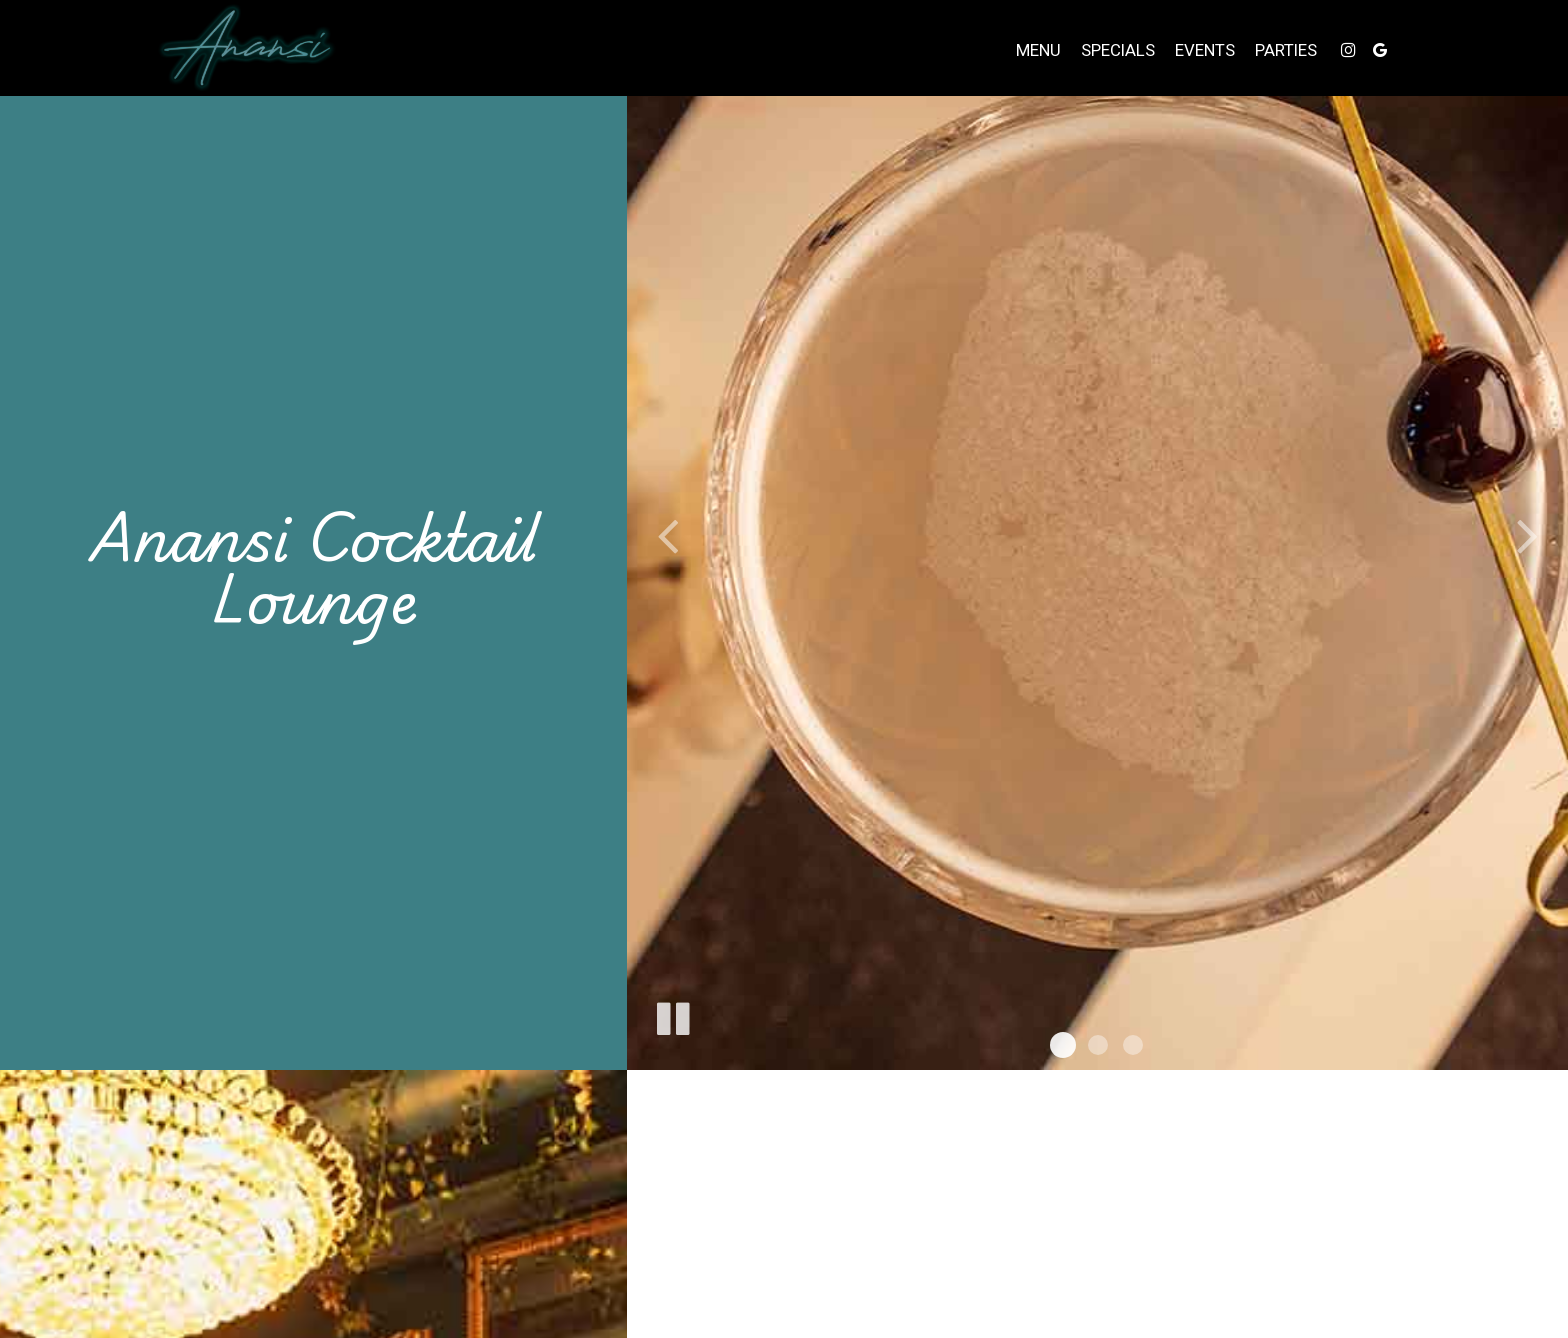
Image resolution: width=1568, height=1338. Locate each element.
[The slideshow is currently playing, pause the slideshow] (672, 1015)
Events (1205, 50)
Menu (1038, 50)
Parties (1286, 50)
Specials (1118, 50)
